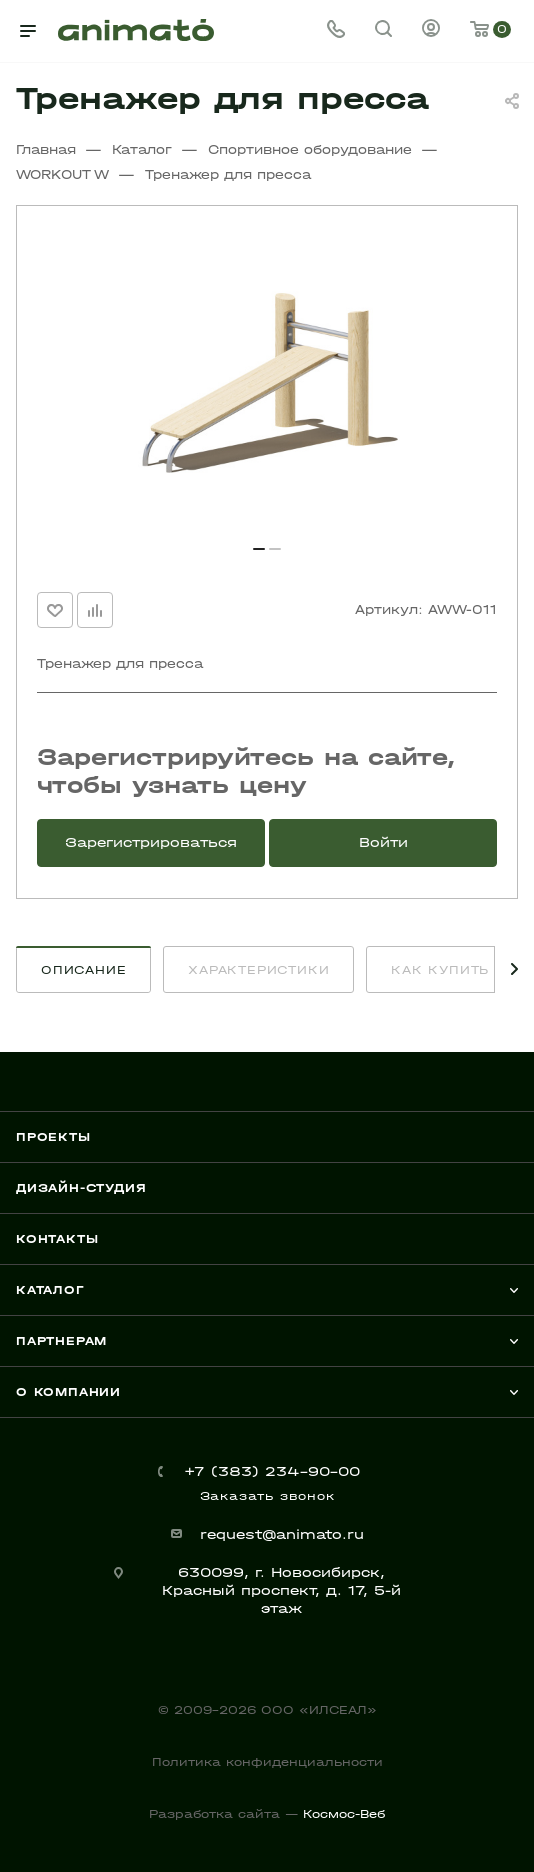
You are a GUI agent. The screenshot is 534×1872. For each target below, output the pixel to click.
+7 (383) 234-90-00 (272, 1471)
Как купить (440, 970)
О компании (68, 1392)
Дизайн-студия (81, 1188)
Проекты (53, 1137)
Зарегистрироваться (151, 842)
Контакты (57, 1239)
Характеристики (258, 970)
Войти (383, 842)
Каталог (50, 1290)
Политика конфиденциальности (267, 1762)
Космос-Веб (344, 1814)
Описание (83, 970)
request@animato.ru (282, 1534)
